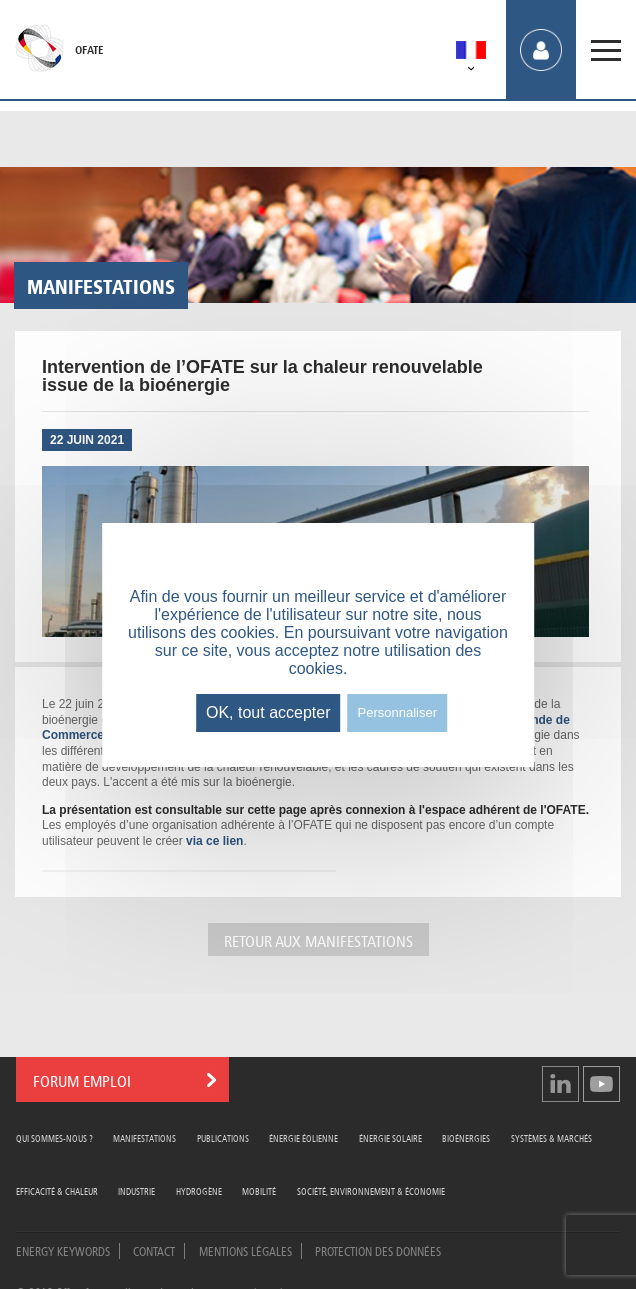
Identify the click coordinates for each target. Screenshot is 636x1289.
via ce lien (214, 841)
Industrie (136, 1190)
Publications (223, 1137)
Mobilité (259, 1190)
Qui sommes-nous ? (54, 1137)
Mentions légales (245, 1250)
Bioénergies (466, 1137)
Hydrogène (199, 1190)
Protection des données (378, 1250)
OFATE (89, 50)
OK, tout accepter (268, 712)
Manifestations (144, 1137)
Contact (154, 1250)
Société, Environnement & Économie (371, 1190)
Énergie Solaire (390, 1137)
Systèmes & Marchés (551, 1137)
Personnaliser (398, 712)
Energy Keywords (63, 1250)
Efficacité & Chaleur (57, 1190)
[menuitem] (471, 53)
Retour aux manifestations (318, 939)
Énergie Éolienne (303, 1137)
